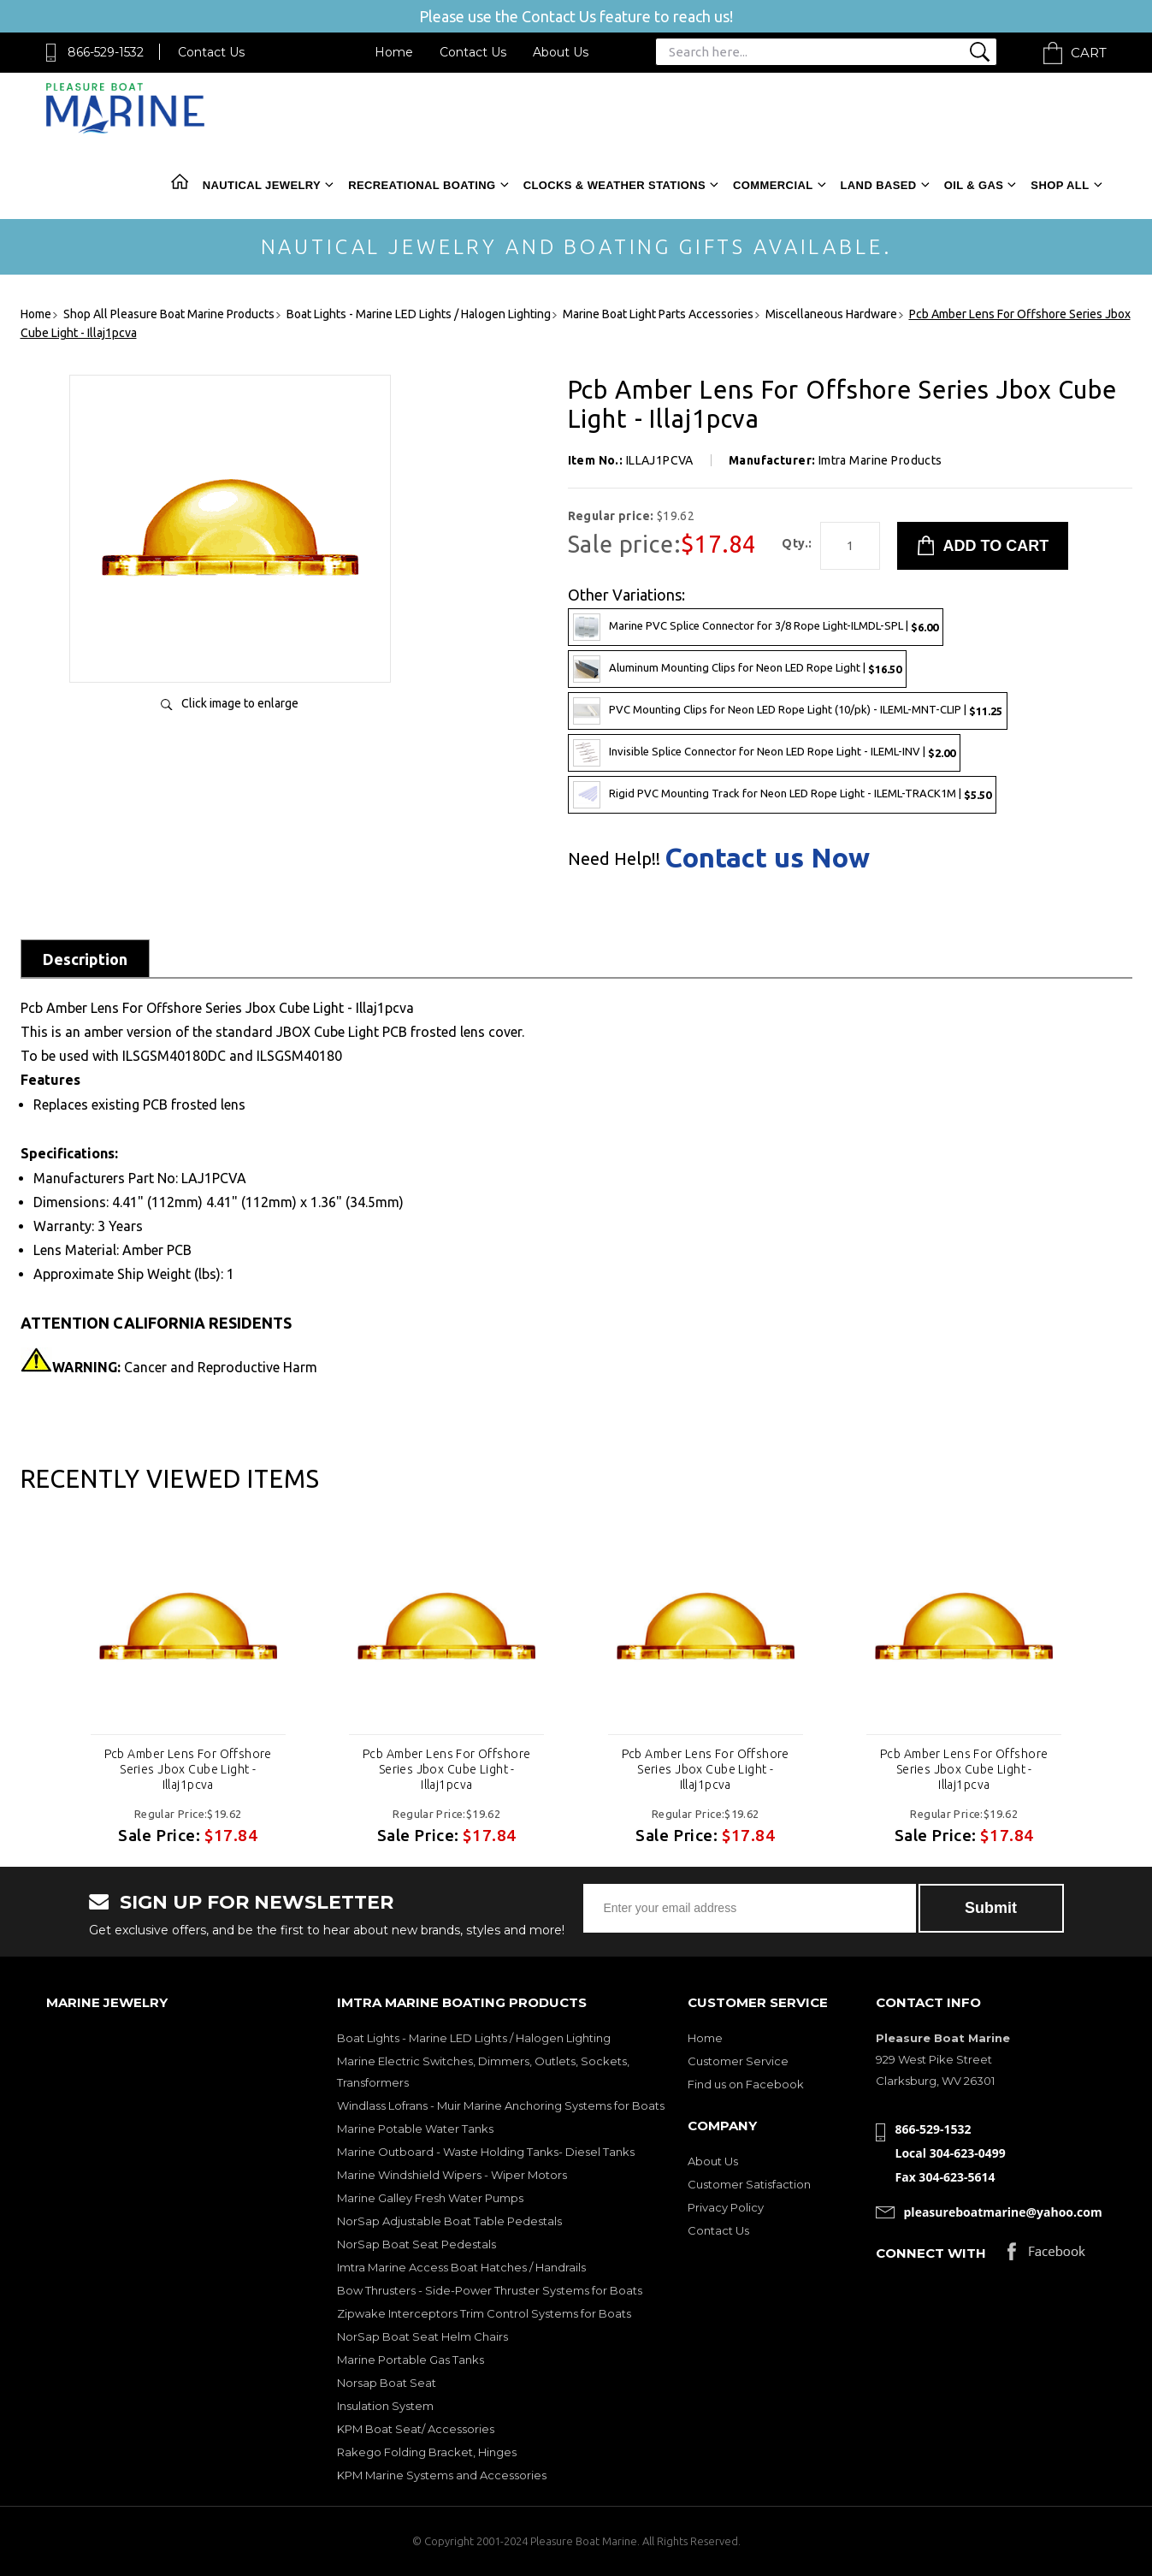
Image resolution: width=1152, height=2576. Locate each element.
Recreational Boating (421, 185)
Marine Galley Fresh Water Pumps (430, 2198)
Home (394, 52)
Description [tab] (85, 959)
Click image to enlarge (239, 703)
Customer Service (738, 2061)
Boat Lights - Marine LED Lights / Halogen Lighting (474, 2038)
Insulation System (385, 2406)
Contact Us (211, 52)
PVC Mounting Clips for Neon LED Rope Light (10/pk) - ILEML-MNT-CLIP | (787, 711)
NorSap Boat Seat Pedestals (416, 2244)
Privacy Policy (726, 2207)
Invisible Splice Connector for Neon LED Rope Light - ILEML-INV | (764, 753)
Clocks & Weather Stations (614, 185)
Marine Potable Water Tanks (415, 2128)
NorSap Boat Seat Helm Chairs (422, 2336)
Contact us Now (767, 857)
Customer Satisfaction (749, 2184)
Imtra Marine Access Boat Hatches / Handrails (461, 2267)
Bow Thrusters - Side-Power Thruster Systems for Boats (489, 2290)
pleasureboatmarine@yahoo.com (1003, 2212)
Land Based (879, 185)
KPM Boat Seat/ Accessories (415, 2429)
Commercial (772, 185)
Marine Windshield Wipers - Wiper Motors (452, 2175)
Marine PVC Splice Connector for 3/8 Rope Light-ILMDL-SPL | (755, 627)
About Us (560, 52)
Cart (1089, 52)
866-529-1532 (106, 52)
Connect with (931, 2253)
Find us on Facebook (746, 2084)
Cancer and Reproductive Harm (184, 1367)
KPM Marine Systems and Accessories (441, 2475)
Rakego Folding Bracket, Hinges (427, 2452)
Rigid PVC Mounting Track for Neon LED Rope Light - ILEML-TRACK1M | (782, 794)
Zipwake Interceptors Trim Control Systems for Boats (484, 2313)
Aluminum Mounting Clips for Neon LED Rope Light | (737, 669)
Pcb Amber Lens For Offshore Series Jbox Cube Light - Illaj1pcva (188, 1769)
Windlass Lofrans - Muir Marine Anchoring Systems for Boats (501, 2105)
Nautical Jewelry (262, 185)
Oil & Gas (974, 185)
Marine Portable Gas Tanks (410, 2359)
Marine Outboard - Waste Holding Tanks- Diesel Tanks (486, 2152)
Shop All (1060, 185)
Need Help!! (614, 859)
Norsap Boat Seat (386, 2382)
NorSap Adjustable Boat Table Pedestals (449, 2221)
